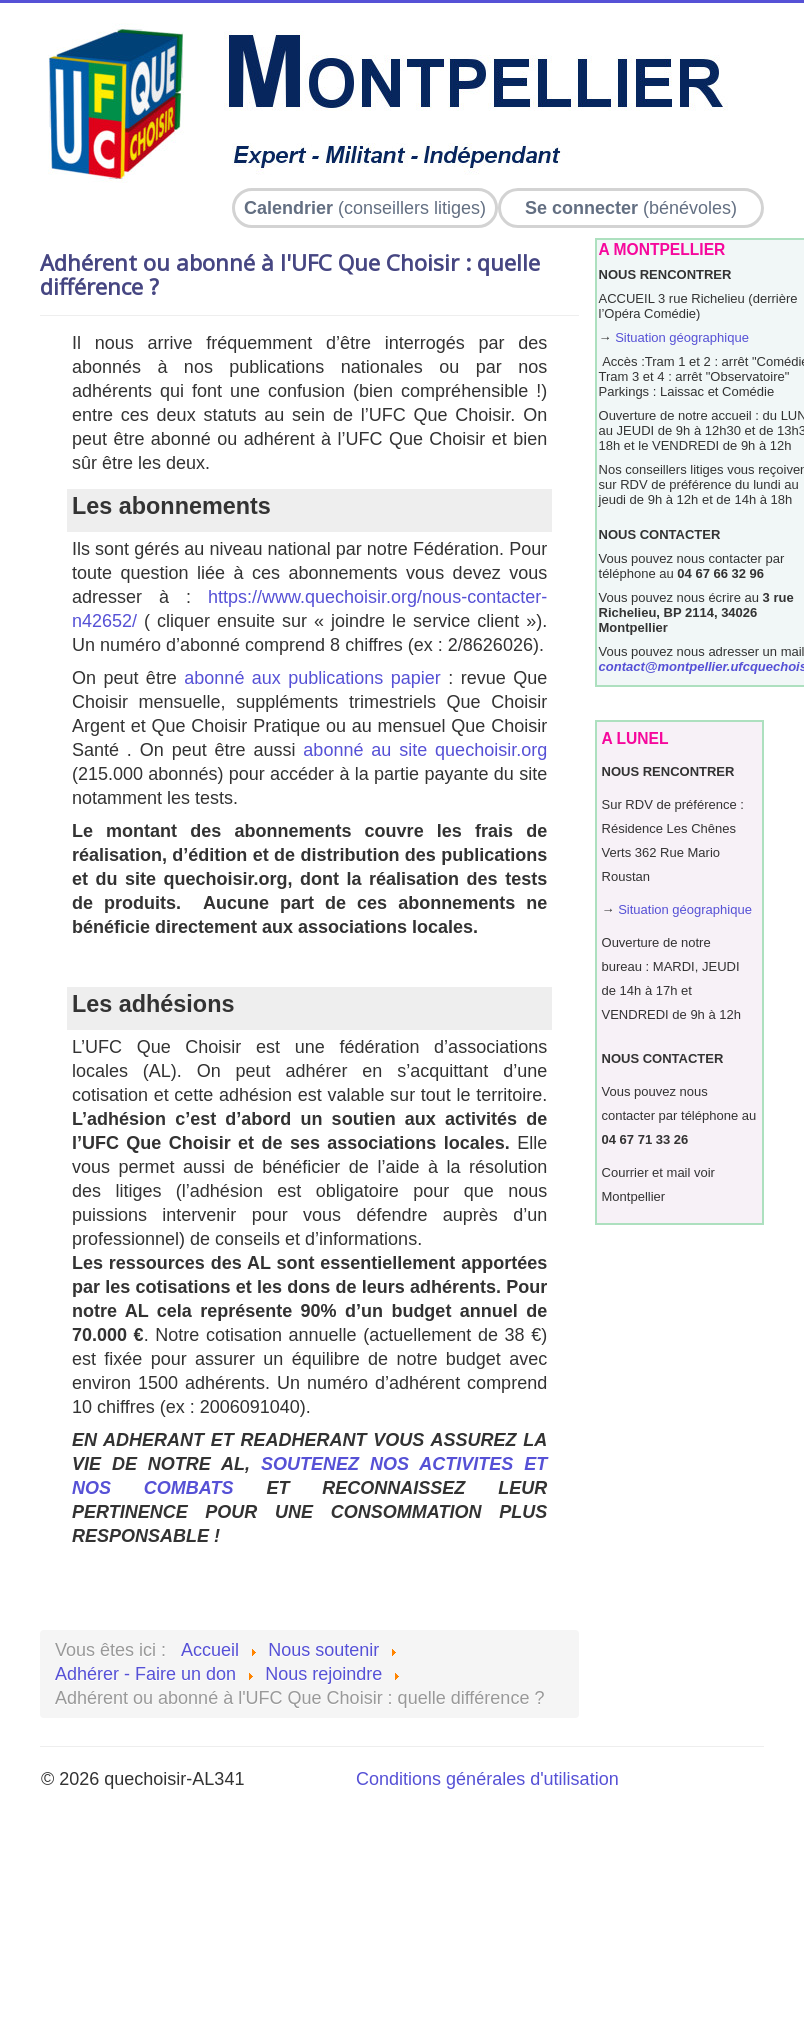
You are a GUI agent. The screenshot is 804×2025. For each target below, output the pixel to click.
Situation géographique (682, 337)
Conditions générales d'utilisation (487, 1779)
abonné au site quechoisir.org (425, 750)
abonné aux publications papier (312, 678)
